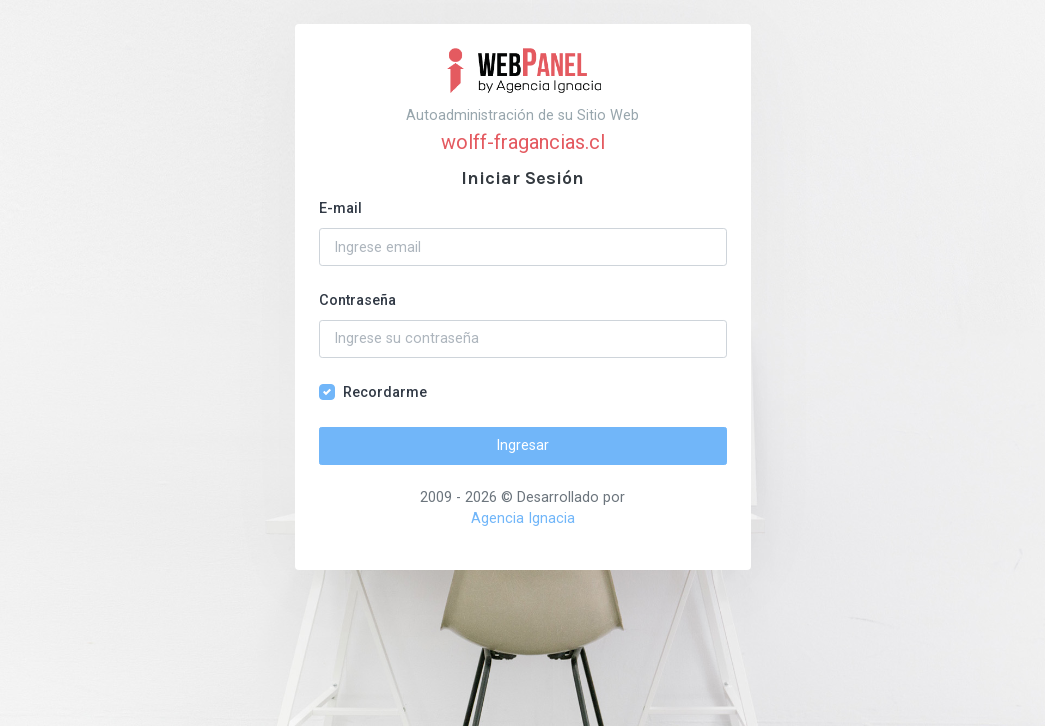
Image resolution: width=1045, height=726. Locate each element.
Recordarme (385, 392)
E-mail (340, 208)
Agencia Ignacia (523, 518)
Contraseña (357, 300)
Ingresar (522, 445)
